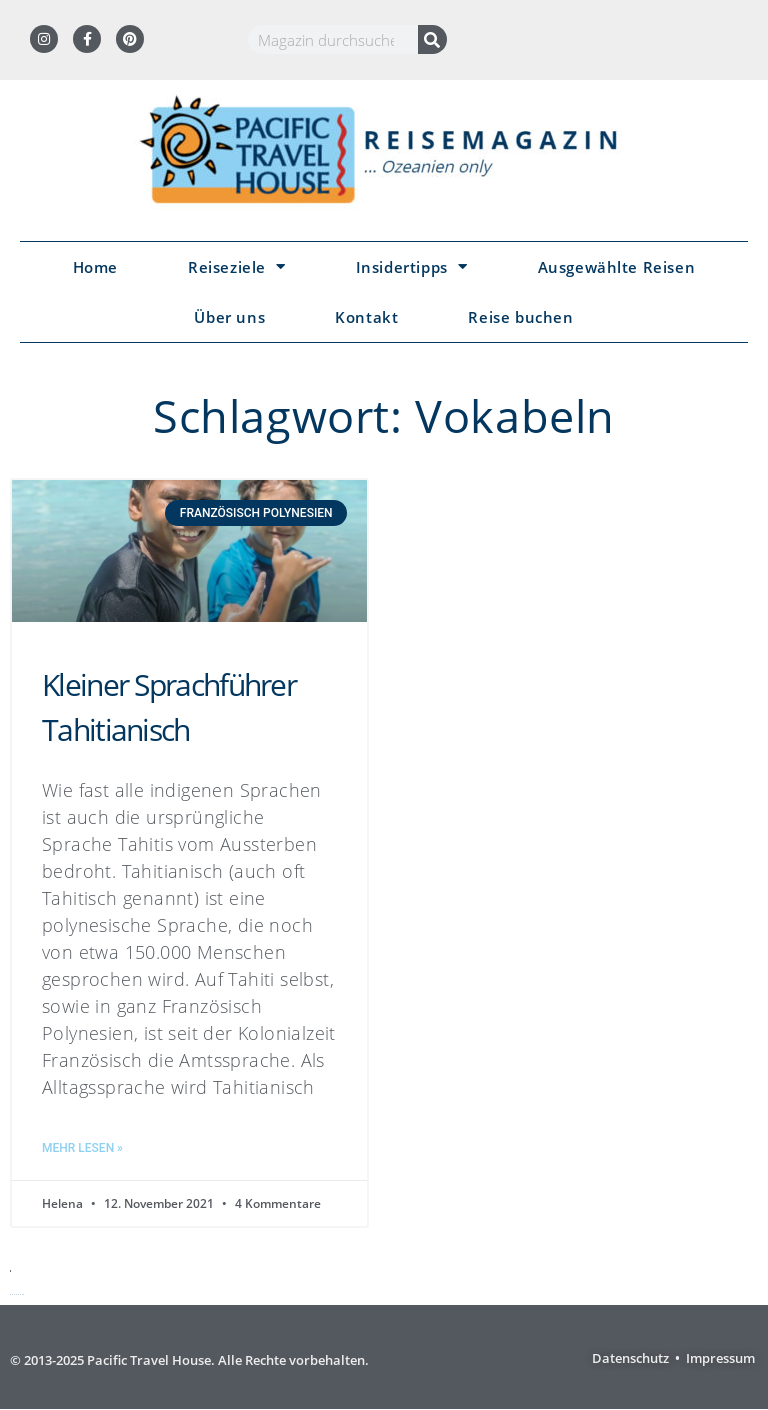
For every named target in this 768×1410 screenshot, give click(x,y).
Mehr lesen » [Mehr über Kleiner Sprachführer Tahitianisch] (82, 1148)
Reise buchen (520, 317)
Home (95, 267)
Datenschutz (630, 1358)
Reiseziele (237, 266)
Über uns (229, 317)
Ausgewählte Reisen (617, 267)
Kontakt (366, 317)
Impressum (720, 1358)
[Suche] (432, 39)
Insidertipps (412, 266)
